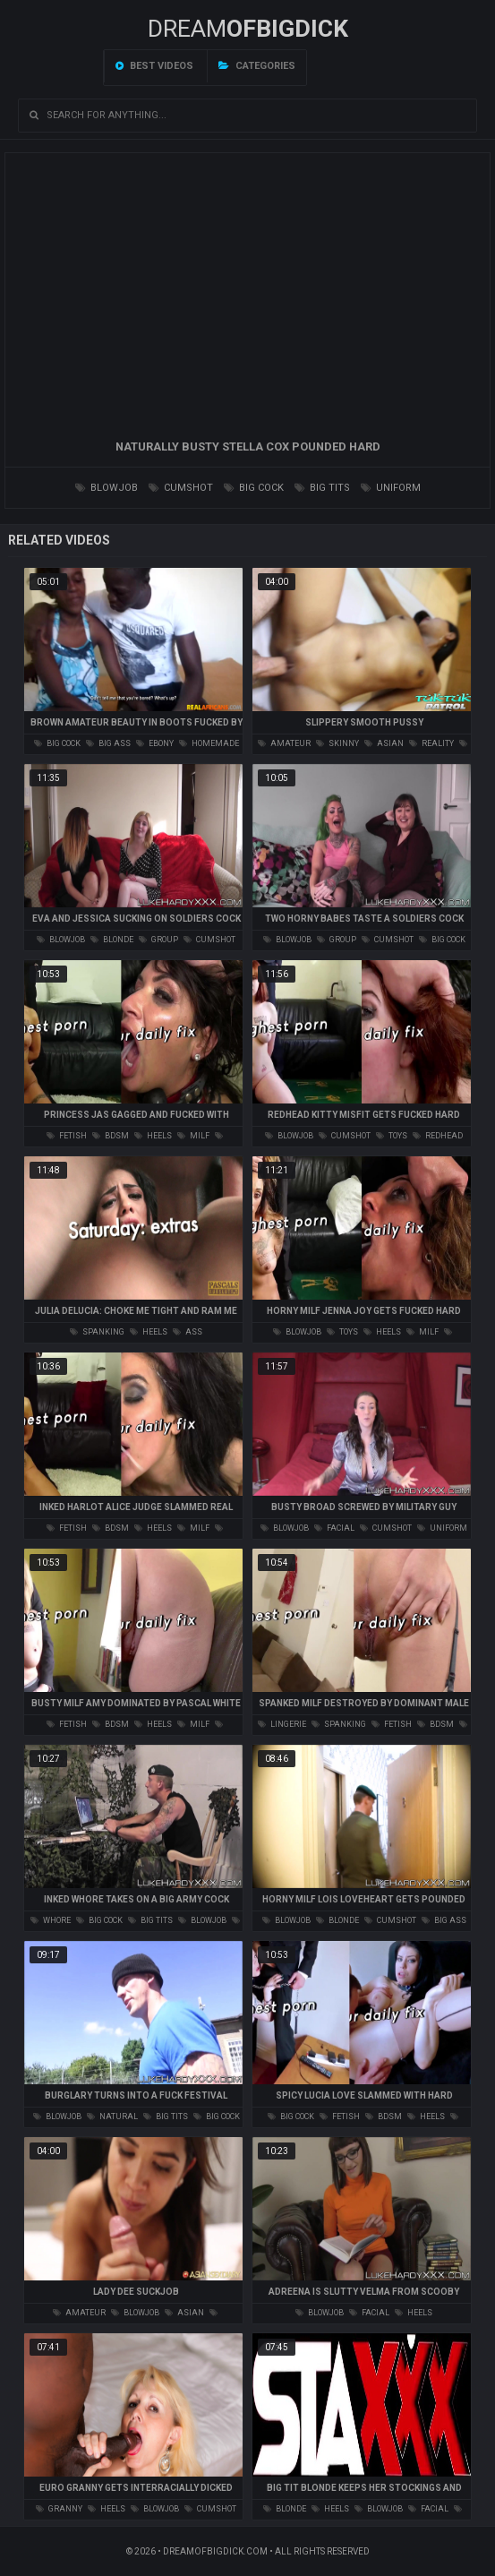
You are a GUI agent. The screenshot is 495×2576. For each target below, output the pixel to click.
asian (384, 743)
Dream (248, 28)
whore (50, 1920)
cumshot (181, 488)
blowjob (106, 488)
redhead (438, 1135)
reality (431, 743)
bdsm (110, 1135)
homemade (209, 743)
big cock (254, 488)
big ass (108, 743)
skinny (337, 743)
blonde (111, 939)
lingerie (282, 1724)
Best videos (154, 66)
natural (112, 2116)
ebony (155, 743)
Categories (256, 66)
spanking (97, 1331)
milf (193, 1135)
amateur (284, 743)
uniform (391, 488)
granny (59, 2508)
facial (334, 1528)
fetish (67, 1135)
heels (153, 1135)
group (158, 939)
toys (391, 1135)
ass (187, 1331)
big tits (322, 488)
